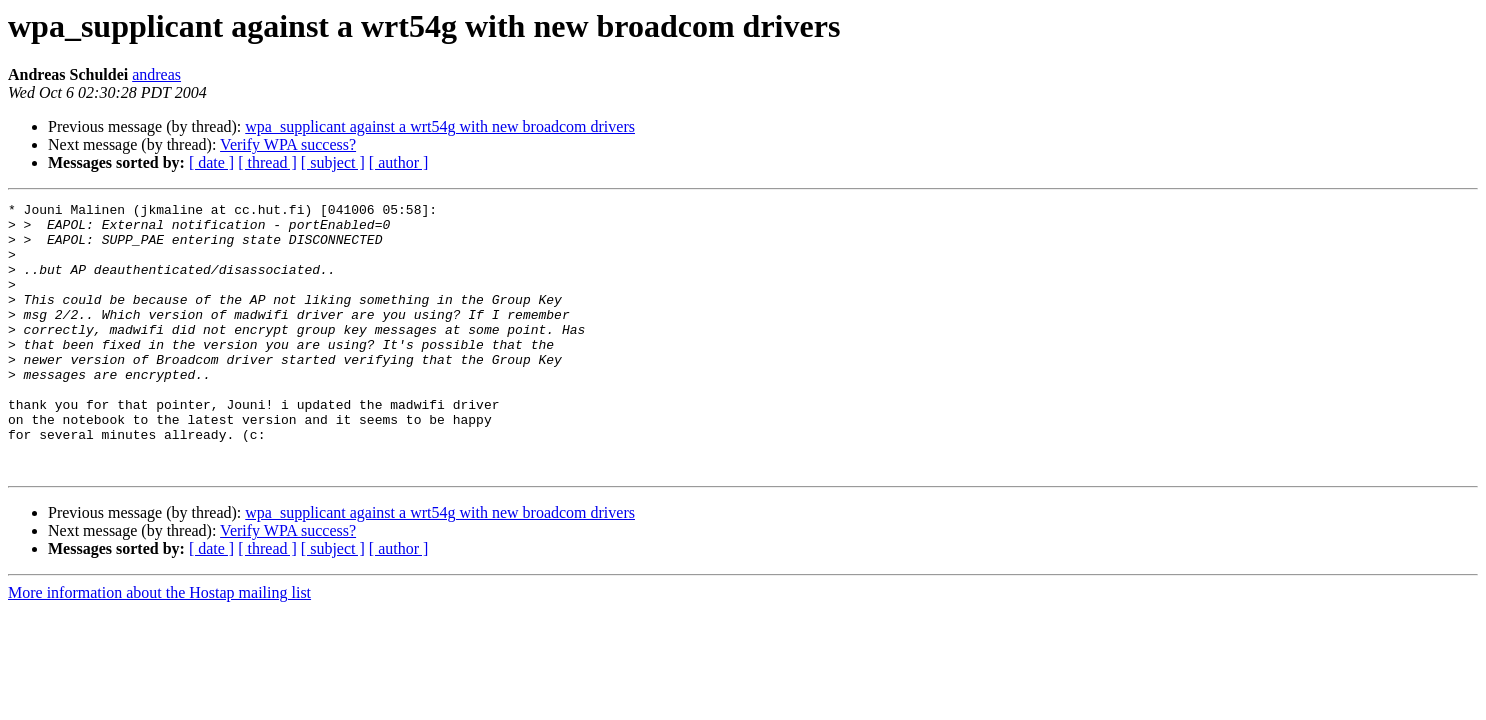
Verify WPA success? (288, 144)
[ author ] (399, 162)
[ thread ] (267, 162)
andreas (156, 74)
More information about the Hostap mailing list (159, 646)
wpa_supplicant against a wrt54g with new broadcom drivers (440, 126)
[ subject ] (333, 162)
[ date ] (211, 162)
